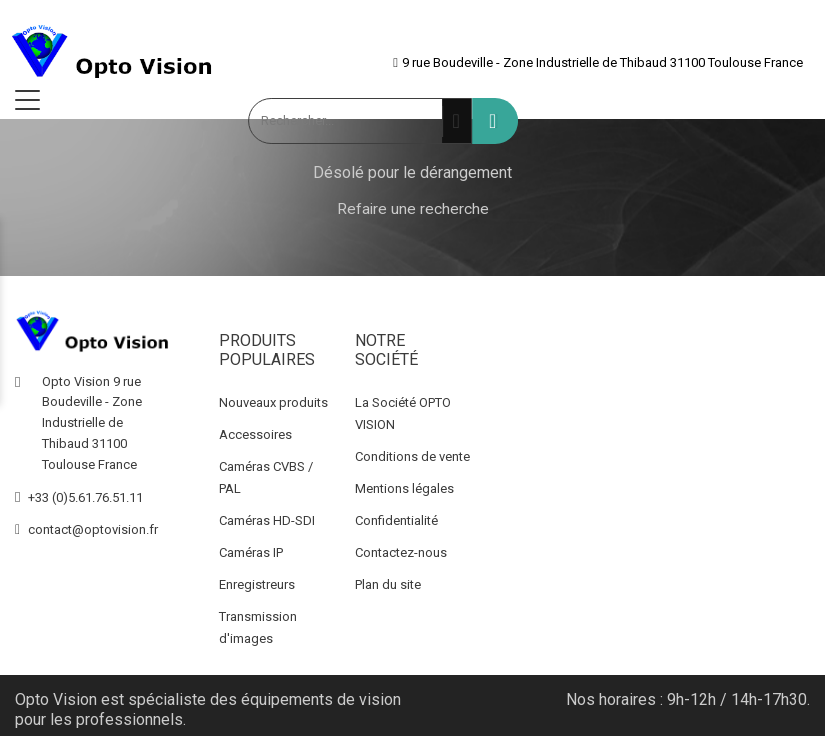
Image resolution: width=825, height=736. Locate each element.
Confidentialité (396, 520)
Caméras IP (251, 552)
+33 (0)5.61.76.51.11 (85, 497)
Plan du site (388, 584)
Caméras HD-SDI (267, 520)
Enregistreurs (257, 584)
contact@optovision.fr (93, 529)
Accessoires (255, 434)
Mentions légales (404, 488)
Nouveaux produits (273, 402)
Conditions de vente (412, 456)
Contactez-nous (401, 552)
